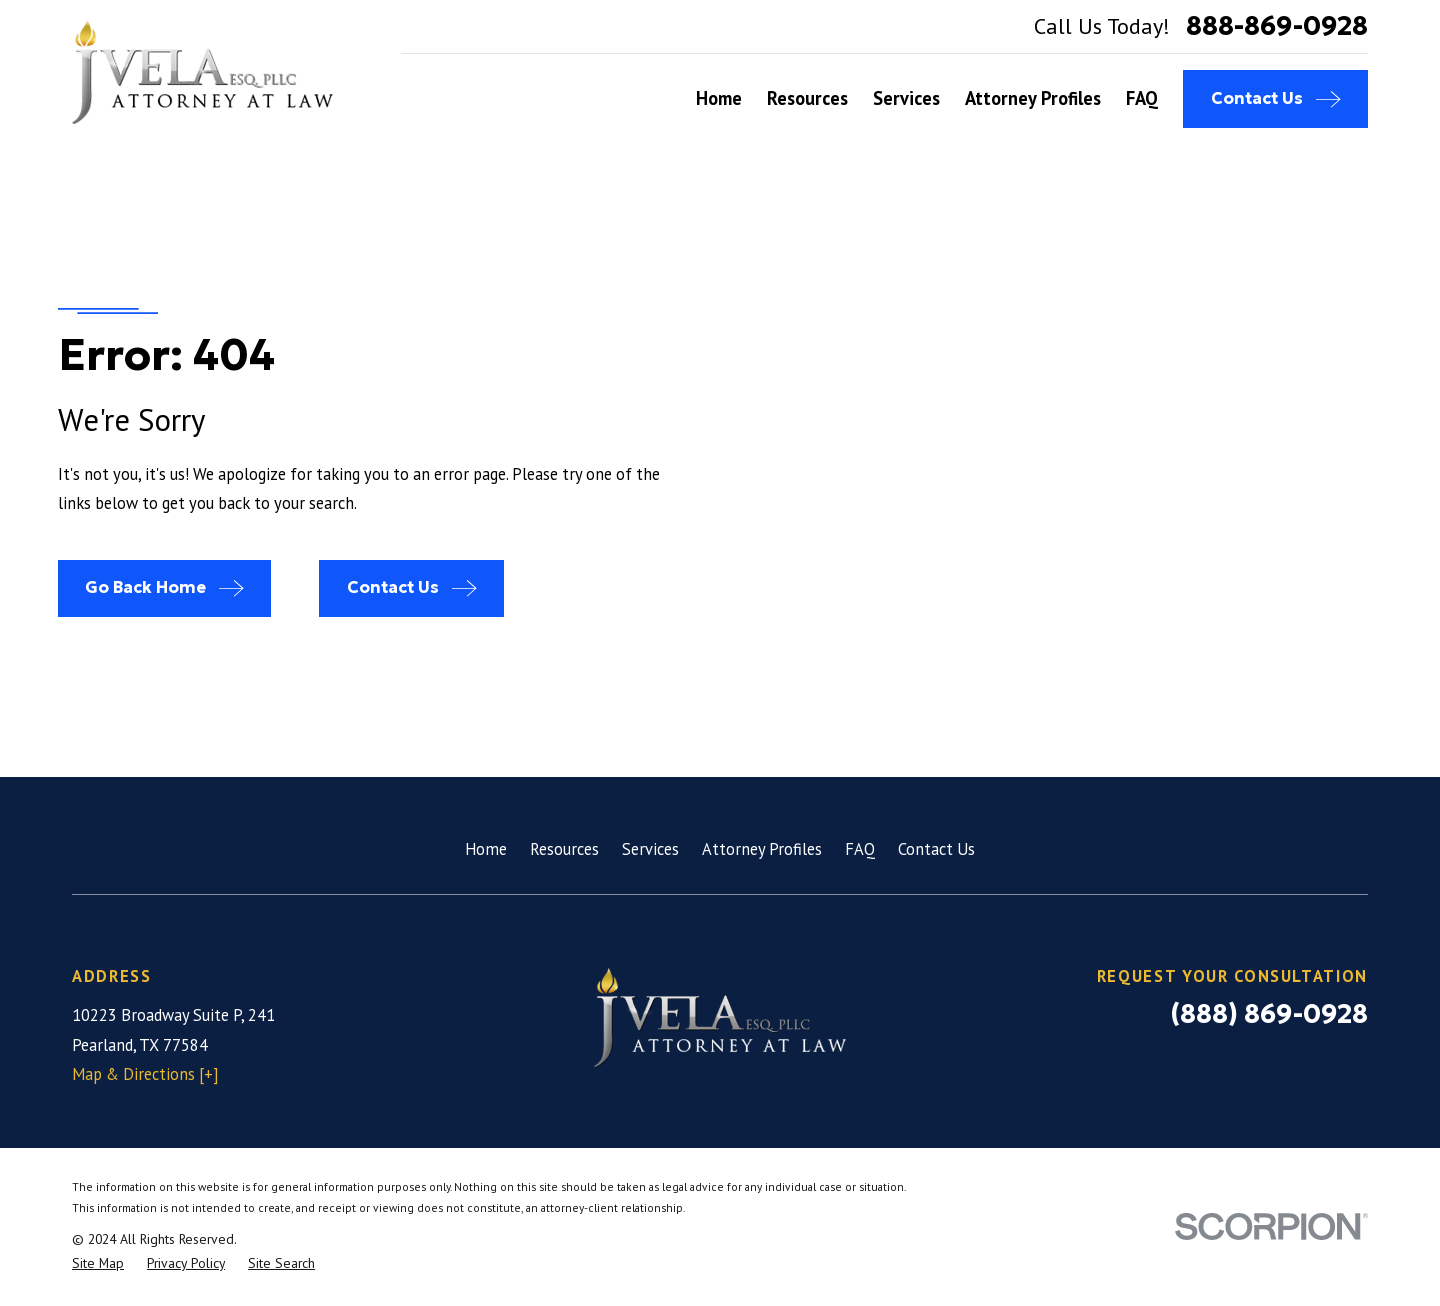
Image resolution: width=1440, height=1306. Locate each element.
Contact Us (936, 849)
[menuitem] (98, 1263)
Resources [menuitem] (807, 98)
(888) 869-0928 (1269, 1013)
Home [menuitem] (719, 98)
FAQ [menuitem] (1142, 98)
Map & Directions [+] (145, 1074)
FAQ (860, 849)
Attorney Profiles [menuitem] (1033, 98)
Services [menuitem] (906, 98)
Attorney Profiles (762, 849)
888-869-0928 (1277, 26)
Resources (564, 849)
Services (650, 849)
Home (486, 849)
